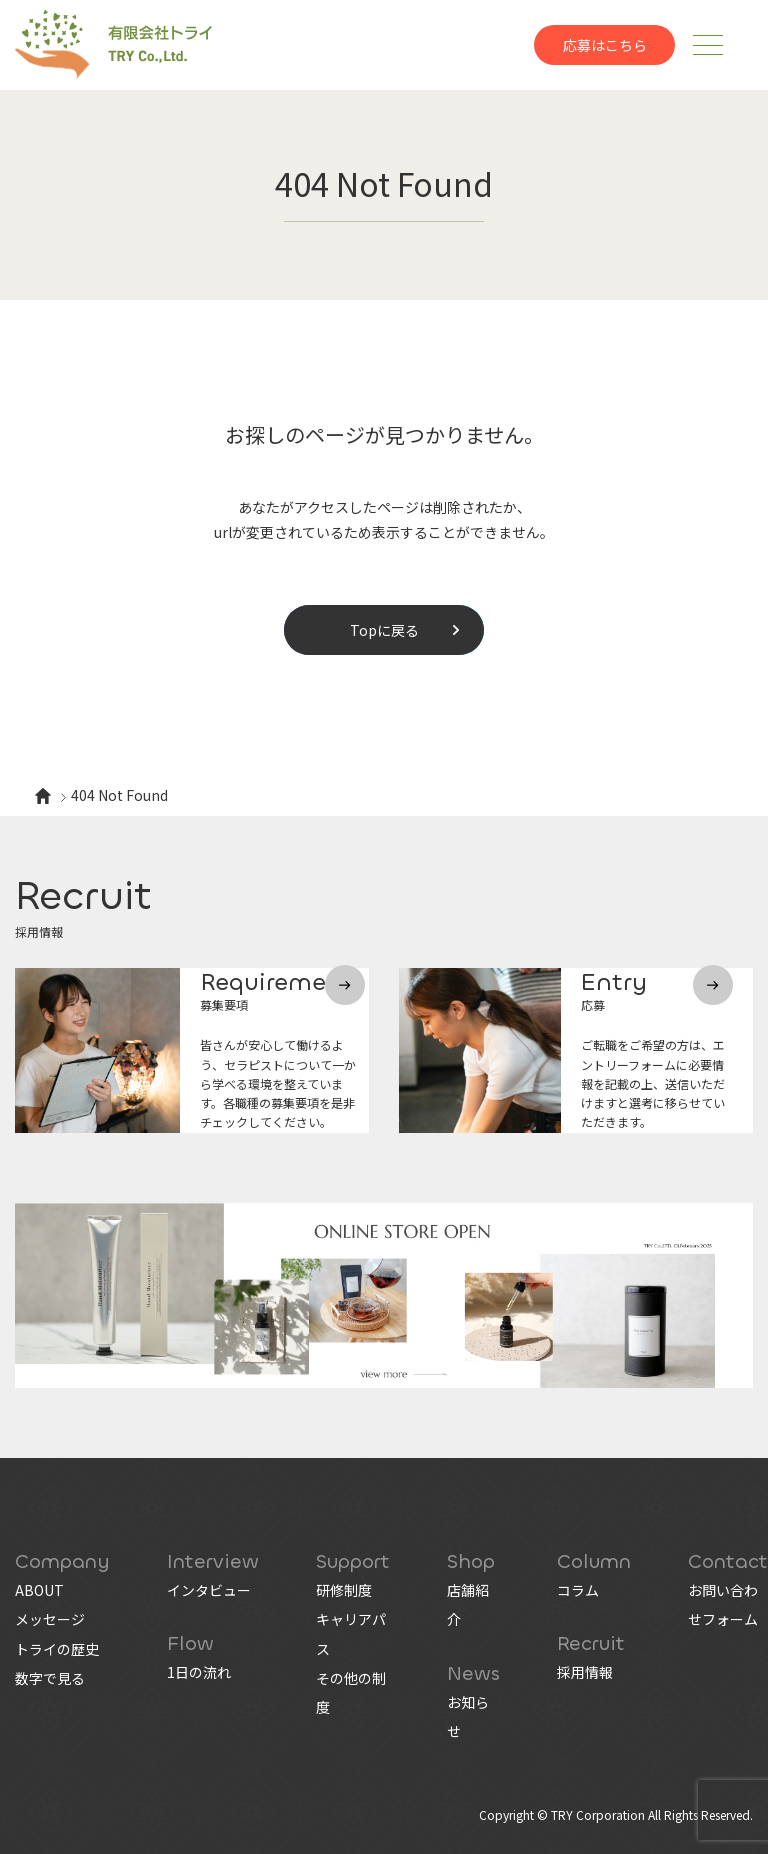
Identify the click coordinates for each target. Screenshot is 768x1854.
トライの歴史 (57, 1649)
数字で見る (50, 1678)
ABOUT (39, 1590)
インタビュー (209, 1590)
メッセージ (50, 1619)
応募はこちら (605, 45)
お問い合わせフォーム (723, 1604)
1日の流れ (199, 1672)
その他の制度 (351, 1692)
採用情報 (585, 1672)
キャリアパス (351, 1633)
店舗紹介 (468, 1604)
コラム (578, 1590)
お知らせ (468, 1716)
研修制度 (344, 1590)
